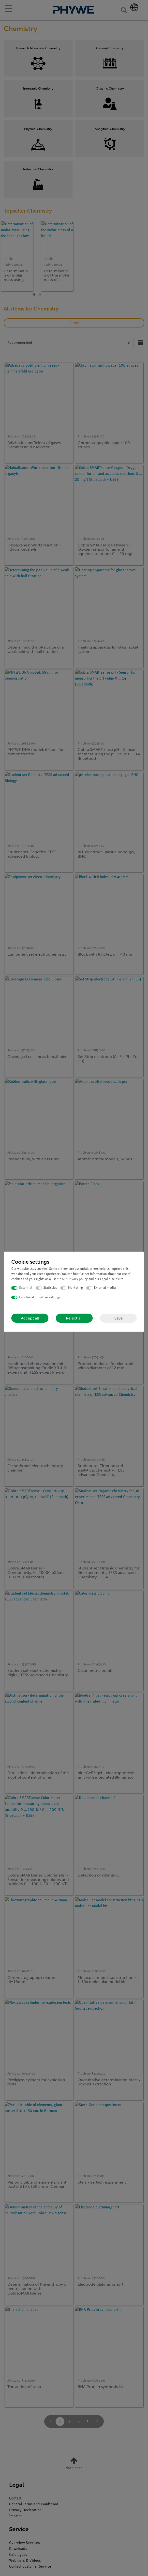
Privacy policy (77, 1279)
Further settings (49, 1297)
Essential (25, 1288)
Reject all (74, 1318)
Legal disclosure (111, 1279)
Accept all (30, 1318)
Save (118, 1318)
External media (105, 1288)
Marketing (75, 1288)
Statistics (50, 1288)
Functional (26, 1297)
